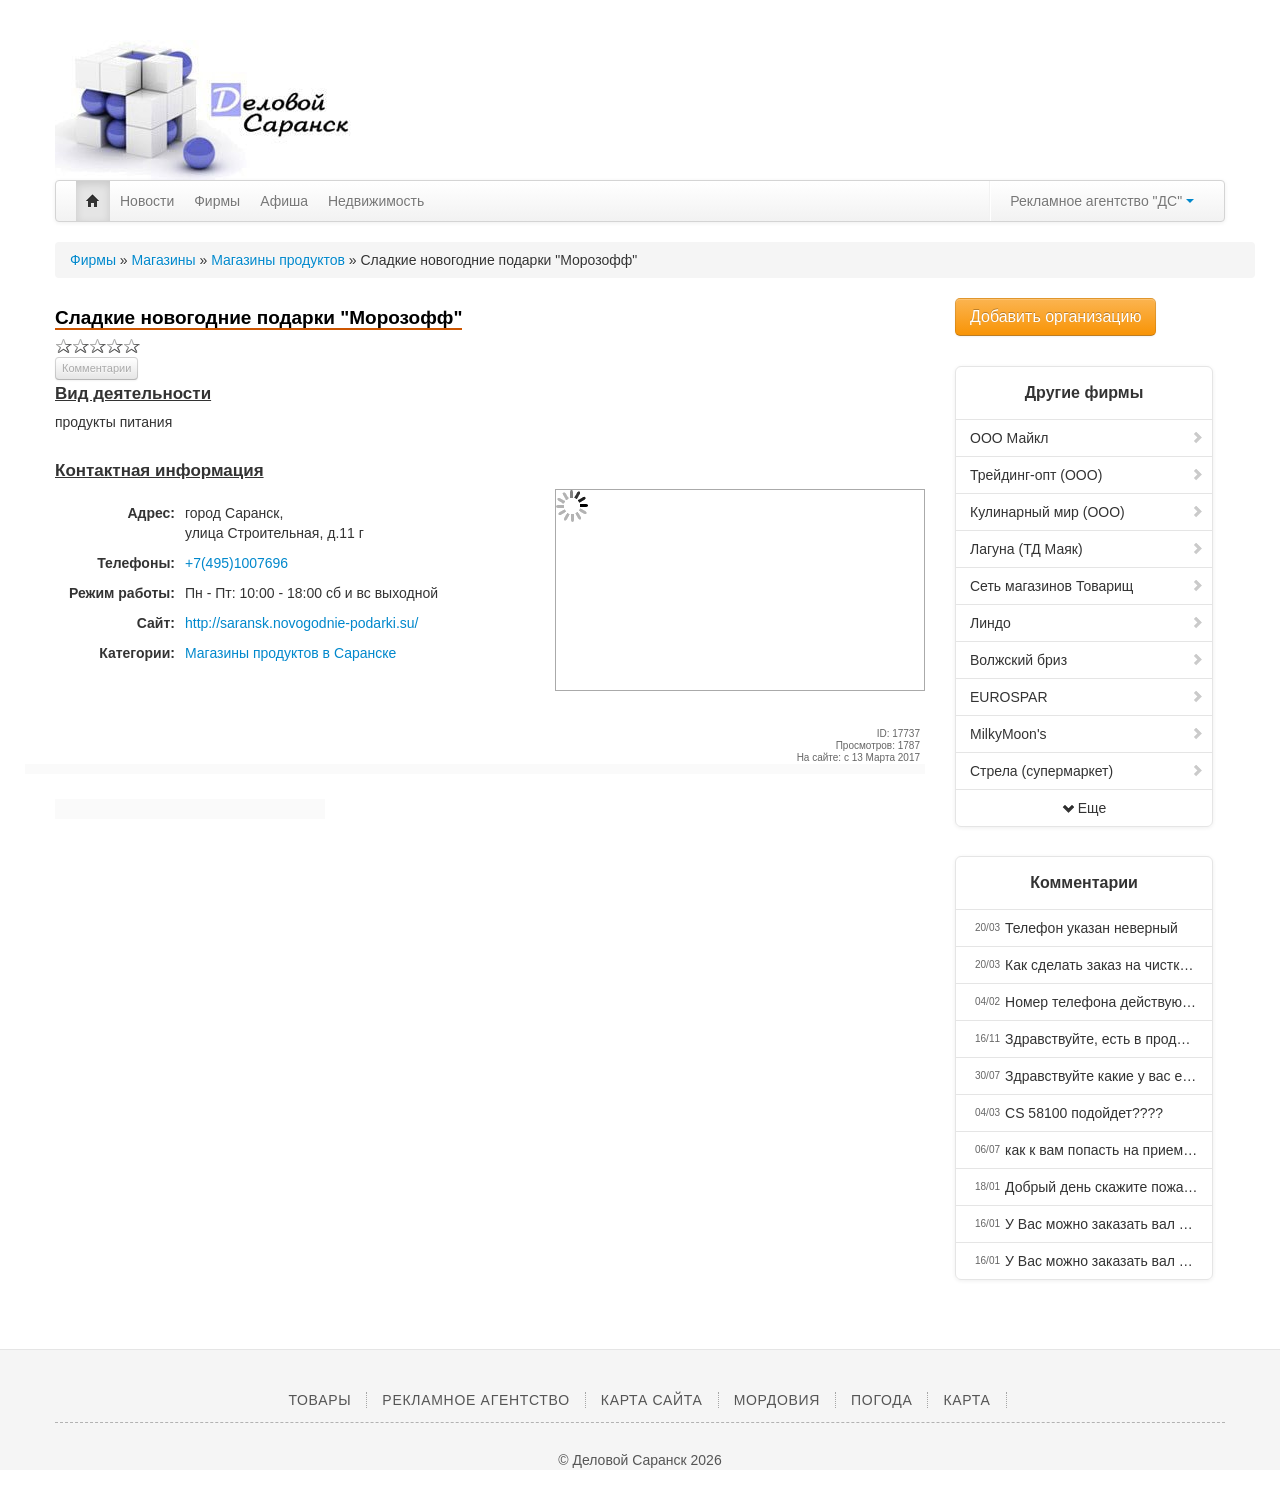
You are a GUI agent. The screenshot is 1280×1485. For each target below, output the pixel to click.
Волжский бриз (1087, 660)
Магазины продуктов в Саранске (290, 653)
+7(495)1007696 (236, 563)
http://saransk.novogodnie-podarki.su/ (301, 623)
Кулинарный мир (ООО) (1087, 512)
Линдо (1087, 623)
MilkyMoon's (1087, 734)
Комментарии (96, 368)
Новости (147, 201)
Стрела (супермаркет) (1087, 771)
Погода (881, 1400)
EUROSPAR (1087, 697)
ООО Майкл (1087, 438)
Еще (1084, 808)
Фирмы (217, 201)
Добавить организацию (1055, 316)
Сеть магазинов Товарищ (1087, 586)
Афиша (284, 201)
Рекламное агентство (475, 1400)
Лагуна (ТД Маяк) (1087, 549)
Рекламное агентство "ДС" (1102, 201)
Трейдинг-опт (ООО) (1087, 475)
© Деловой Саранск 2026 (639, 1460)
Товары (319, 1400)
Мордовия (777, 1400)
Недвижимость (376, 201)
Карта (966, 1400)
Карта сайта (652, 1400)
